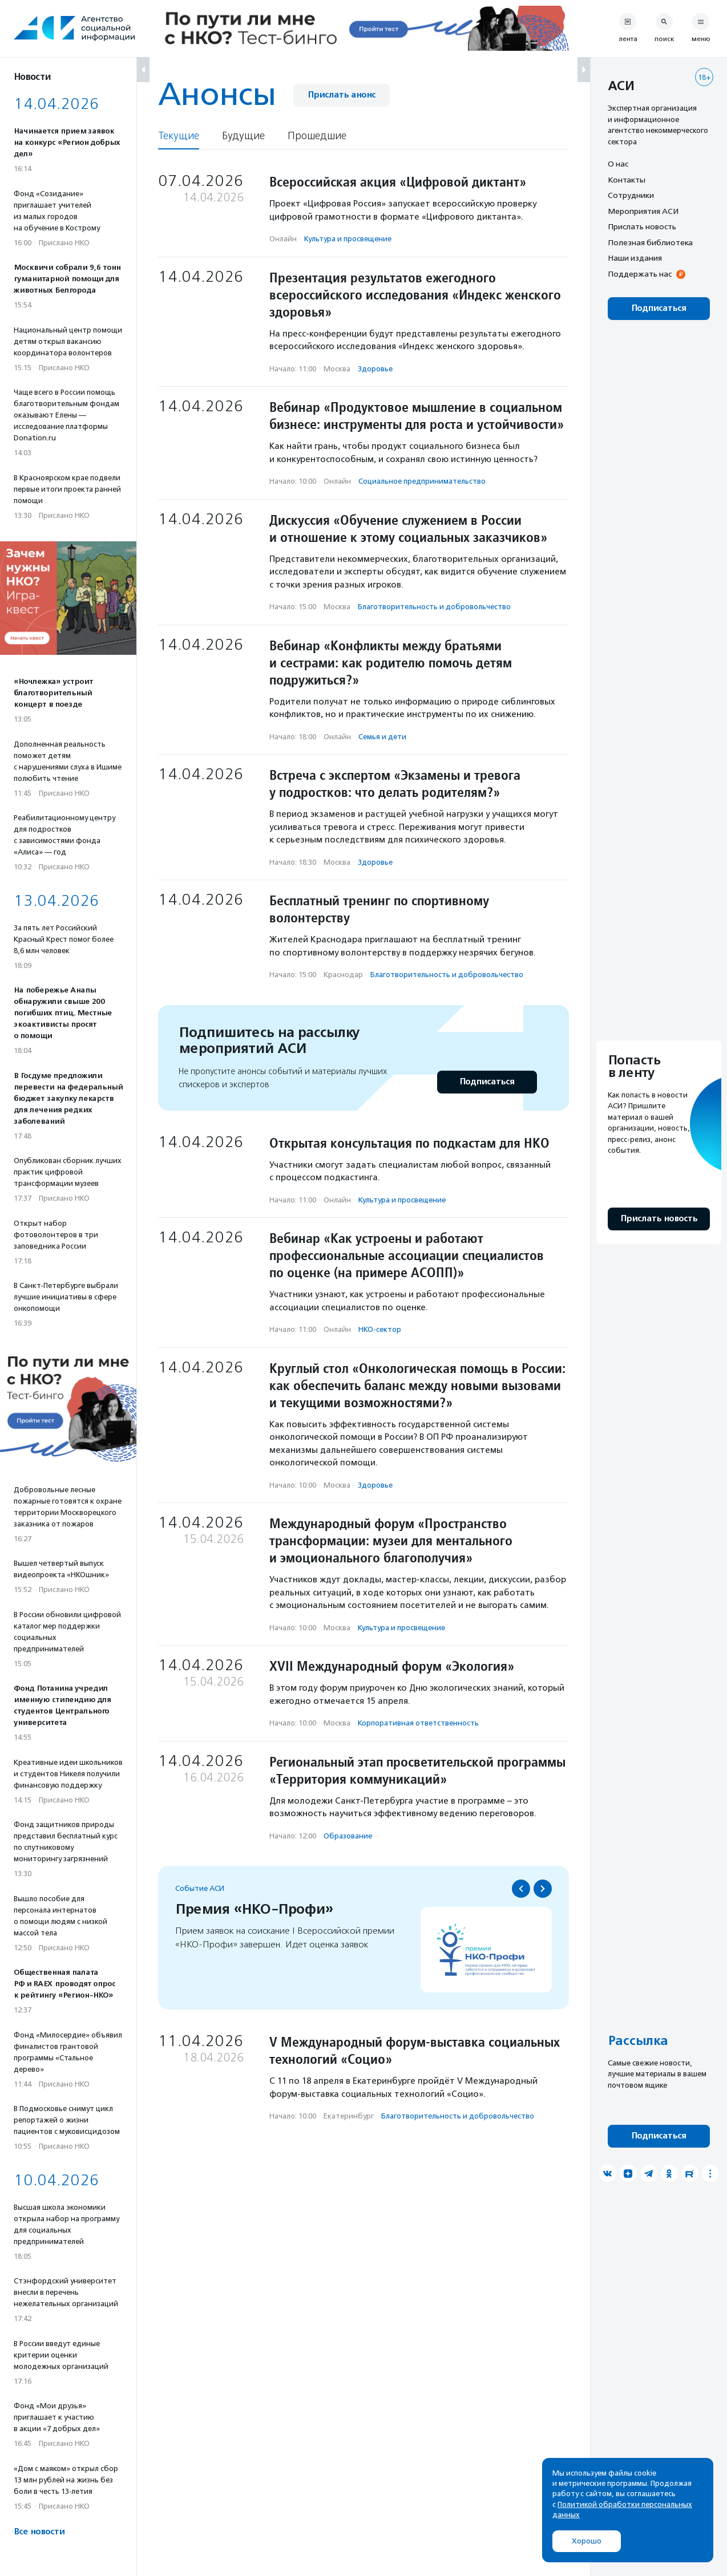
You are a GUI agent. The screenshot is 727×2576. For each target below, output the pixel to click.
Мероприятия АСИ (643, 211)
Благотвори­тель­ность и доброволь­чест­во (434, 606)
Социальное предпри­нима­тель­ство (422, 481)
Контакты (626, 179)
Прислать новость (642, 226)
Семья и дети (382, 736)
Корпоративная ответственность (418, 1723)
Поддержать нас (640, 273)
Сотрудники (631, 195)
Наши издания (635, 257)
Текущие (178, 136)
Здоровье (375, 368)
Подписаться (487, 1081)
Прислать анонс (341, 95)
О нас (618, 163)
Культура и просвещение (347, 238)
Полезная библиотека (650, 242)
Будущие (243, 136)
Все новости (39, 2531)
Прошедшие (317, 136)
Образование (348, 1836)
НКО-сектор (379, 1329)
